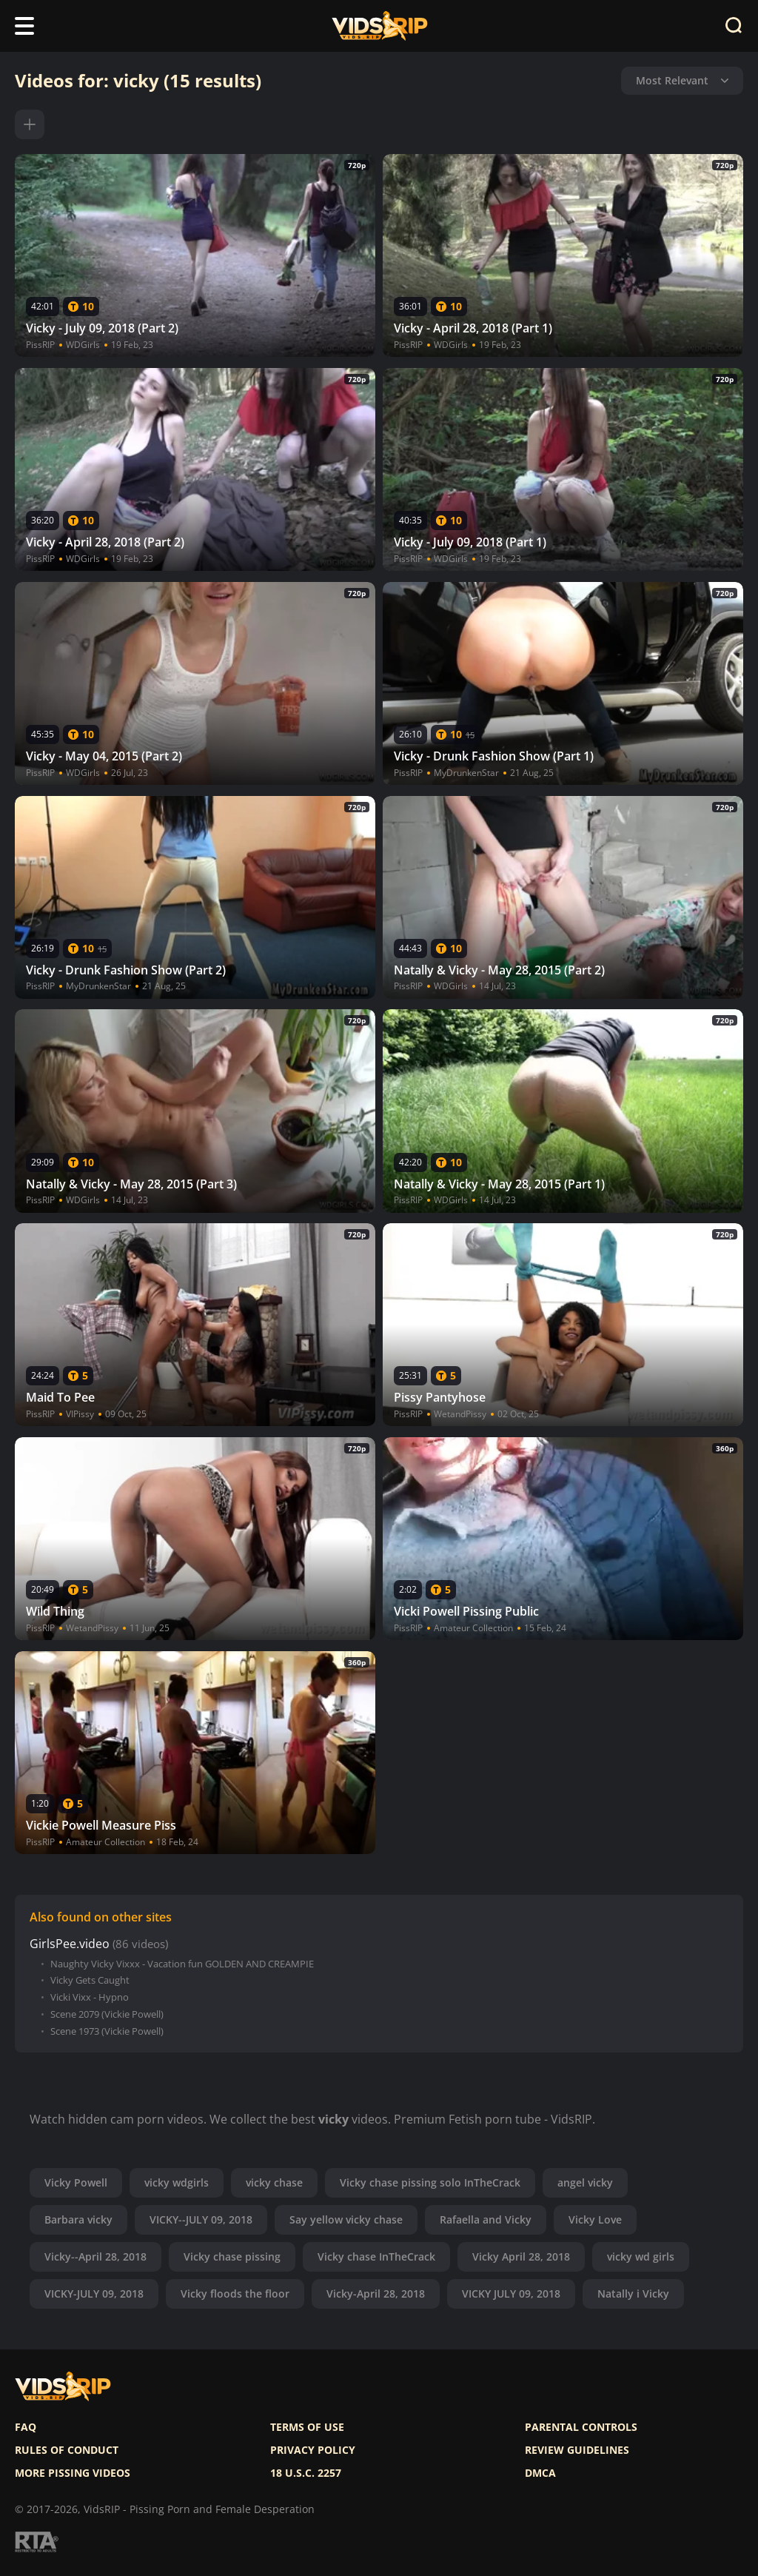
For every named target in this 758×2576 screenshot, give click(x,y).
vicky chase (274, 2182)
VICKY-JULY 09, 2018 (94, 2293)
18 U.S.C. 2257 (305, 2473)
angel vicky (585, 2182)
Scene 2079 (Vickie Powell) (107, 2014)
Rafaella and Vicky (485, 2219)
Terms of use (307, 2427)
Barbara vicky (78, 2219)
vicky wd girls (640, 2256)
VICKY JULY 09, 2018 (511, 2293)
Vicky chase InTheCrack (376, 2256)
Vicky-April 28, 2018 (375, 2293)
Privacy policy (312, 2450)
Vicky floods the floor (235, 2293)
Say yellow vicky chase (346, 2219)
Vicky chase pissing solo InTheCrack (430, 2182)
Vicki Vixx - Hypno (89, 1997)
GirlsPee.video (70, 1944)
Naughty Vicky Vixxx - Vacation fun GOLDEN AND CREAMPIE (182, 1964)
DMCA (540, 2473)
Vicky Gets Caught (90, 1980)
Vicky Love (595, 2219)
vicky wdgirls (176, 2182)
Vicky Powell (75, 2182)
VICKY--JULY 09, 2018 (201, 2219)
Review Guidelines (577, 2450)
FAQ (25, 2427)
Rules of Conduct (66, 2450)
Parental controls (581, 2427)
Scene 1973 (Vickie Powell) (107, 2031)
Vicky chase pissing (232, 2256)
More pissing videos (72, 2473)
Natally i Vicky (633, 2293)
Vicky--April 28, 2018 (95, 2256)
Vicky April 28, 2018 (521, 2256)
